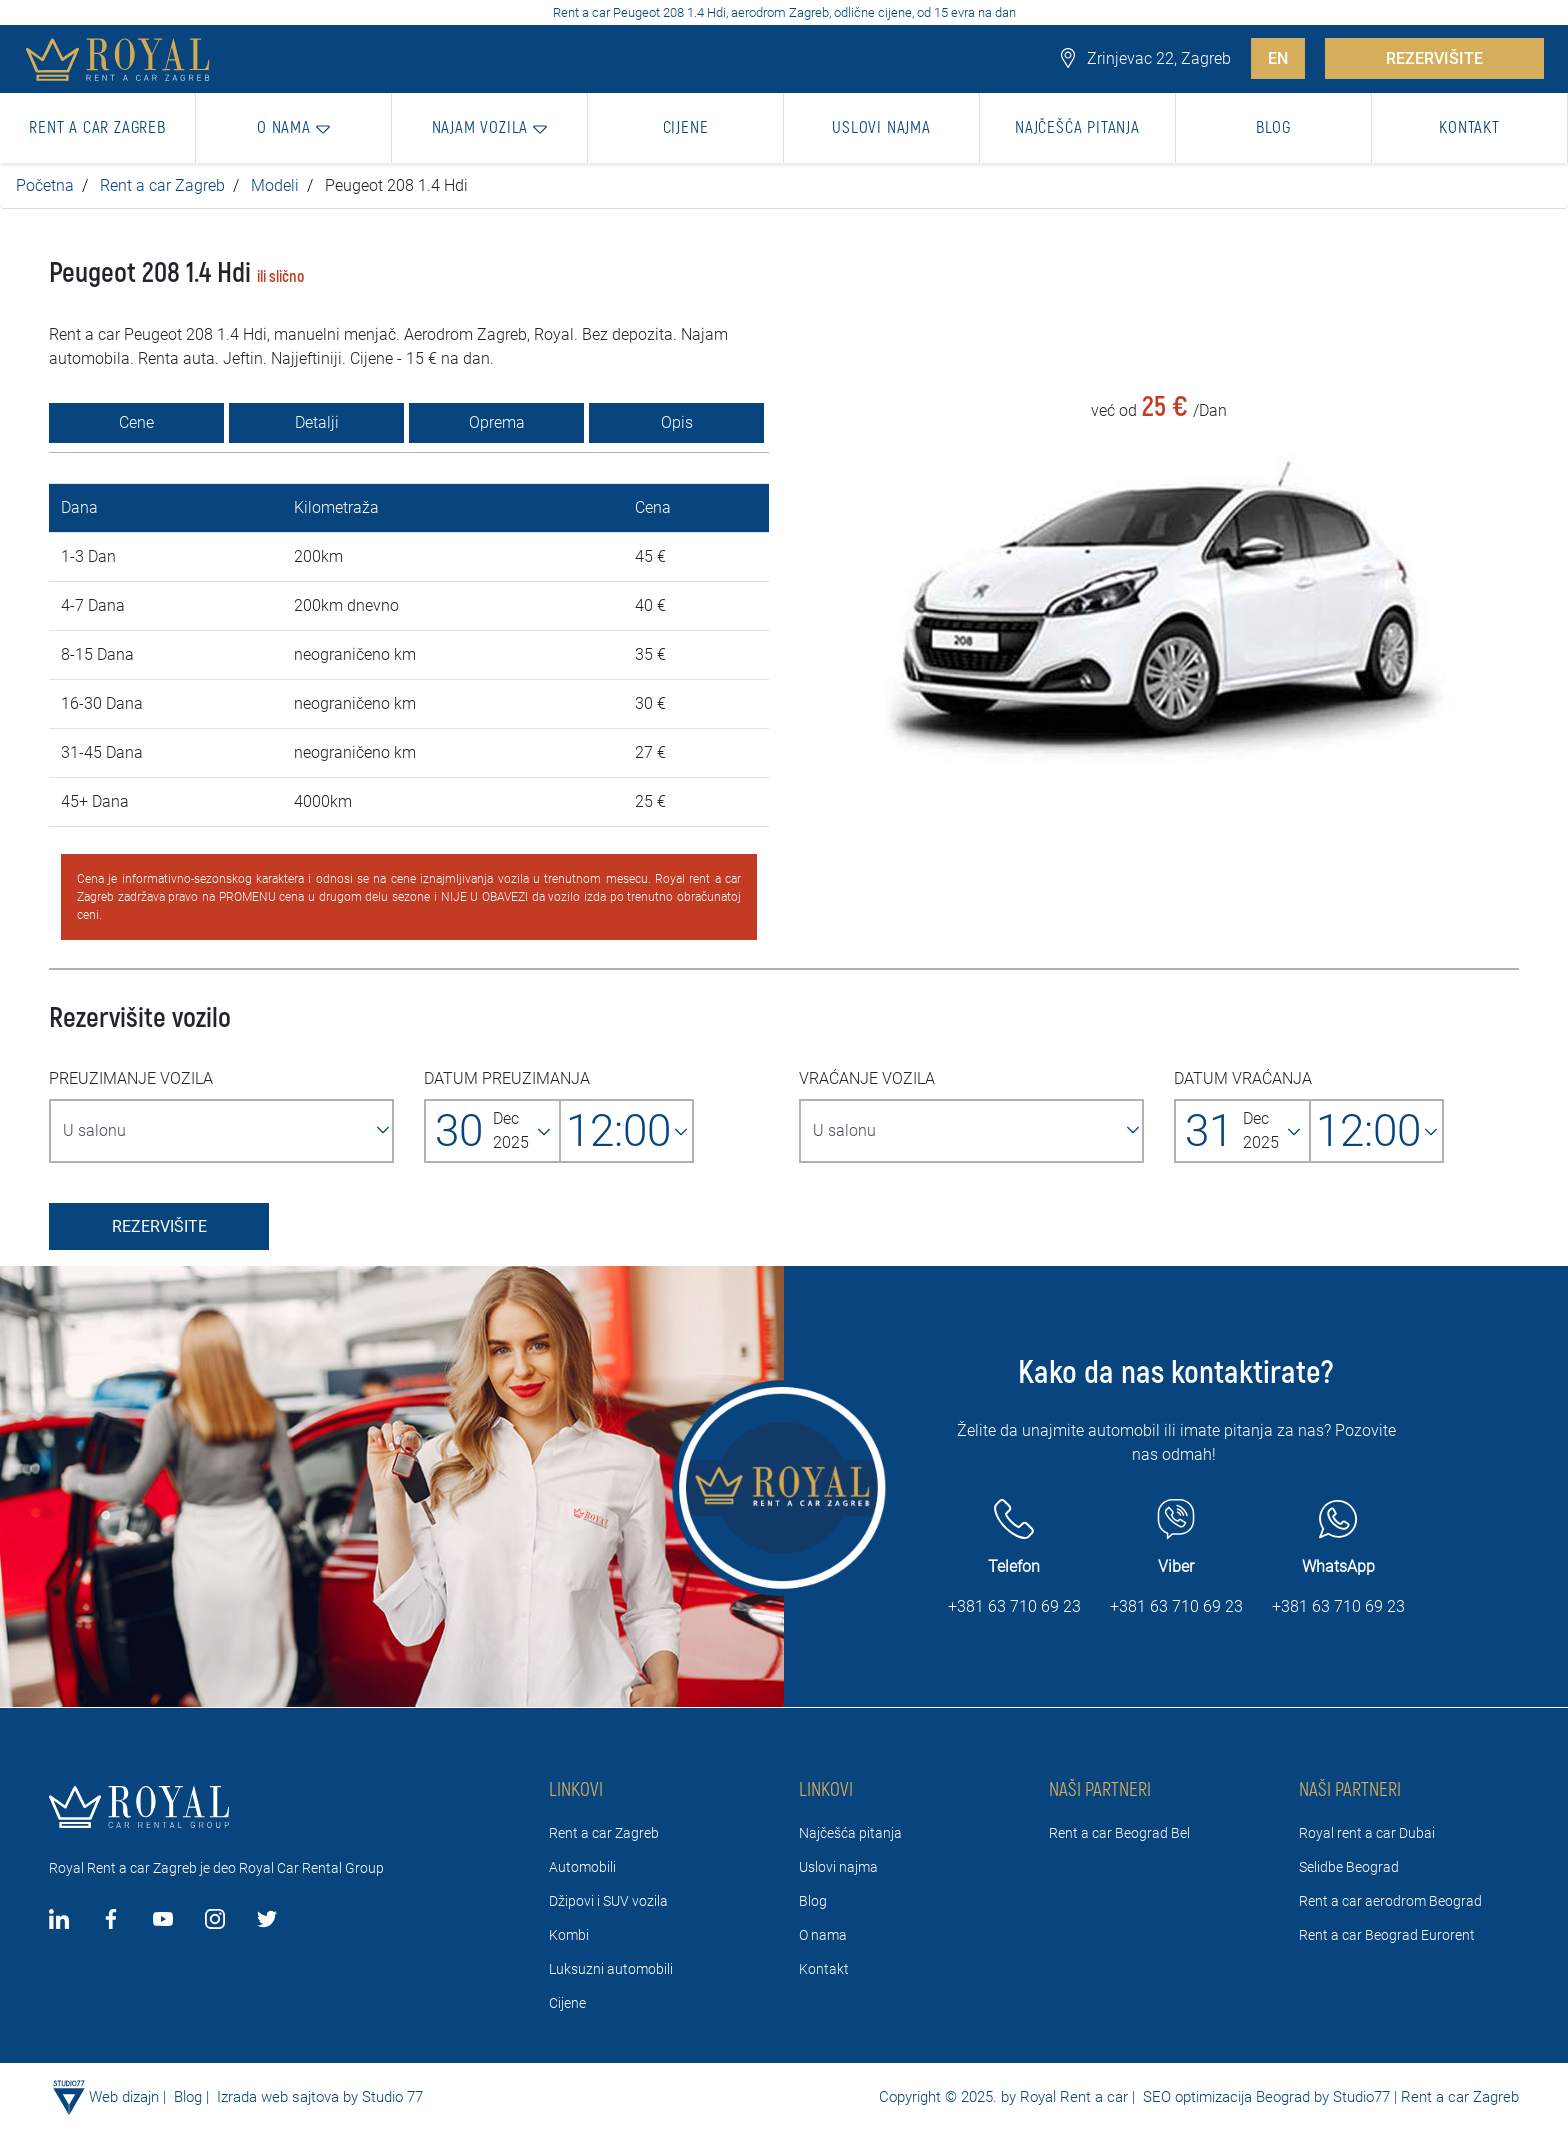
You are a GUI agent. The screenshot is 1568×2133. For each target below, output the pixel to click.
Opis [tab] (677, 422)
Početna (45, 185)
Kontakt (824, 1969)
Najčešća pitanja (850, 1833)
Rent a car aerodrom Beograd (1390, 1901)
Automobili (582, 1867)
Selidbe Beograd (1349, 1867)
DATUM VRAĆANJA (1243, 1078)
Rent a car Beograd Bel (1119, 1833)
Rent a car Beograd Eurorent (1387, 1935)
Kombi (569, 1935)
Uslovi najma (838, 1867)
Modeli (275, 185)
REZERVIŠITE (1434, 58)
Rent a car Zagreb (162, 185)
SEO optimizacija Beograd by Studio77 (1264, 2097)
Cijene (567, 2003)
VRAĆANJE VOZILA (867, 1078)
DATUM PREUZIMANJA (507, 1078)
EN (1278, 58)
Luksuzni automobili (611, 1969)
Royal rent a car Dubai (1367, 1833)
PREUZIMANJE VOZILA (131, 1078)
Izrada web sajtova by (287, 2097)
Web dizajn (124, 2097)
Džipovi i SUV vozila (608, 1901)
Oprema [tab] (497, 422)
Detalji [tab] (317, 422)
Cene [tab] (136, 422)
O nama (823, 1935)
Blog (813, 1901)
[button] (294, 128)
